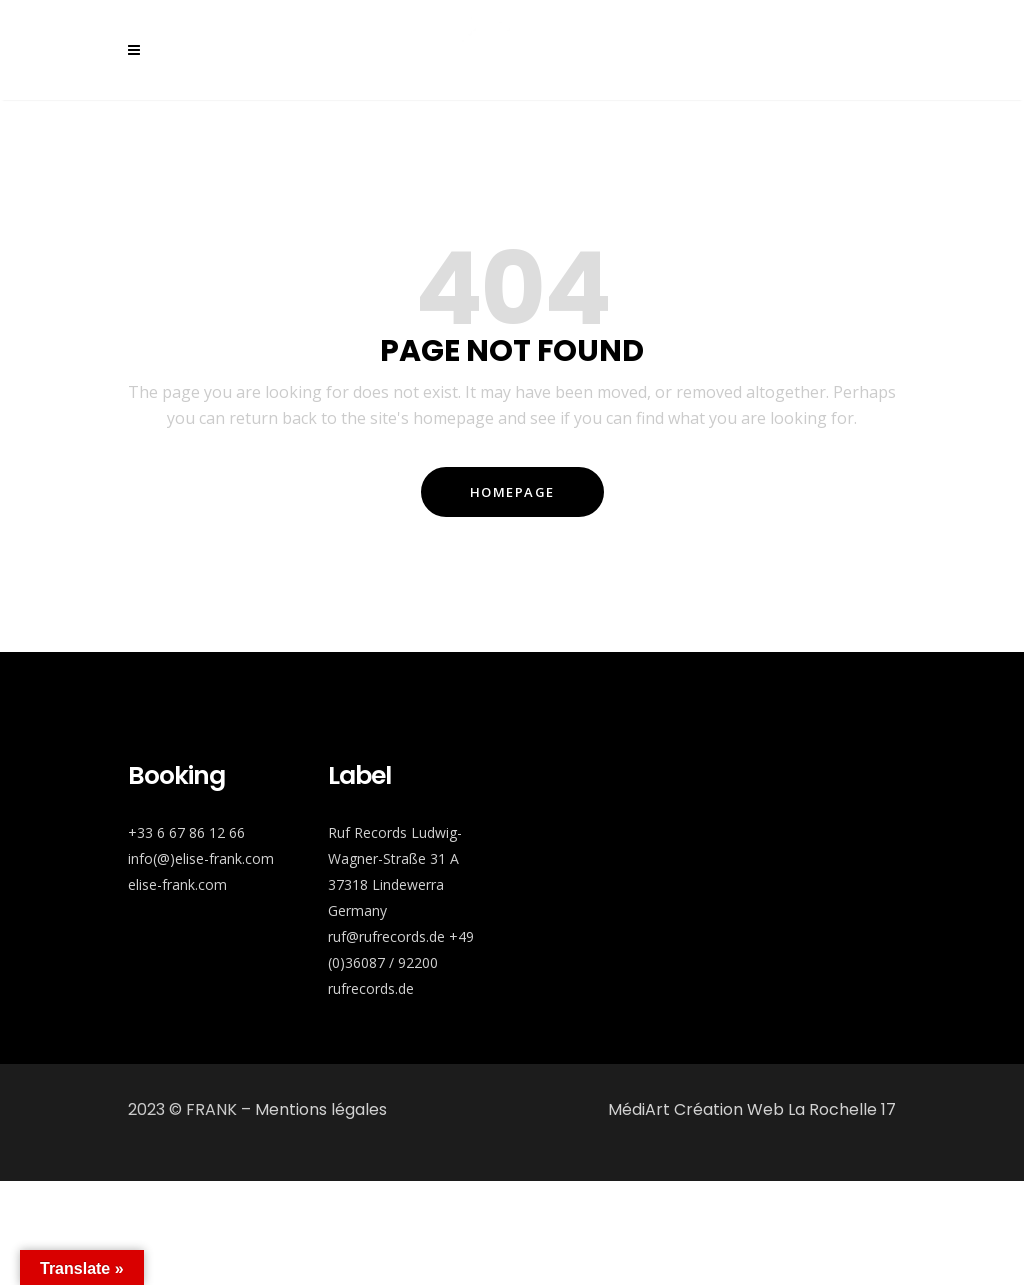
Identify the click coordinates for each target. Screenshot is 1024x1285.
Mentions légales (321, 1109)
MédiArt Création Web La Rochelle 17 (752, 1109)
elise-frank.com (177, 884)
